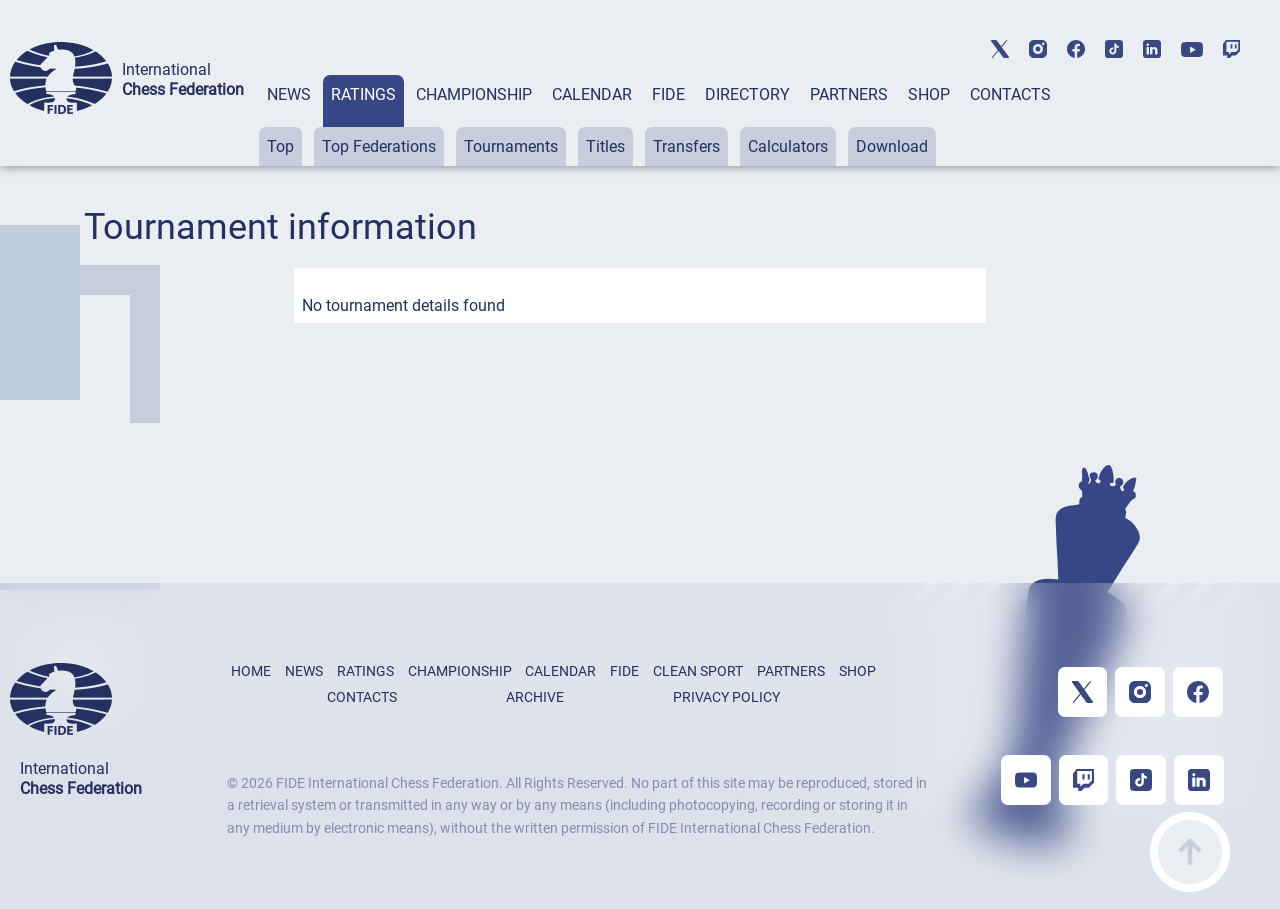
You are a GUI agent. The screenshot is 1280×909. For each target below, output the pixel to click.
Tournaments (511, 146)
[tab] (289, 120)
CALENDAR (592, 94)
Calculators (788, 146)
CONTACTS (1010, 94)
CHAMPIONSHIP (474, 94)
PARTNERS (849, 94)
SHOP (929, 94)
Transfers (686, 146)
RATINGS (363, 94)
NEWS (289, 94)
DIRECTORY (747, 94)
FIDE (668, 94)
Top (280, 146)
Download (892, 146)
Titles (605, 146)
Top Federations (379, 146)
